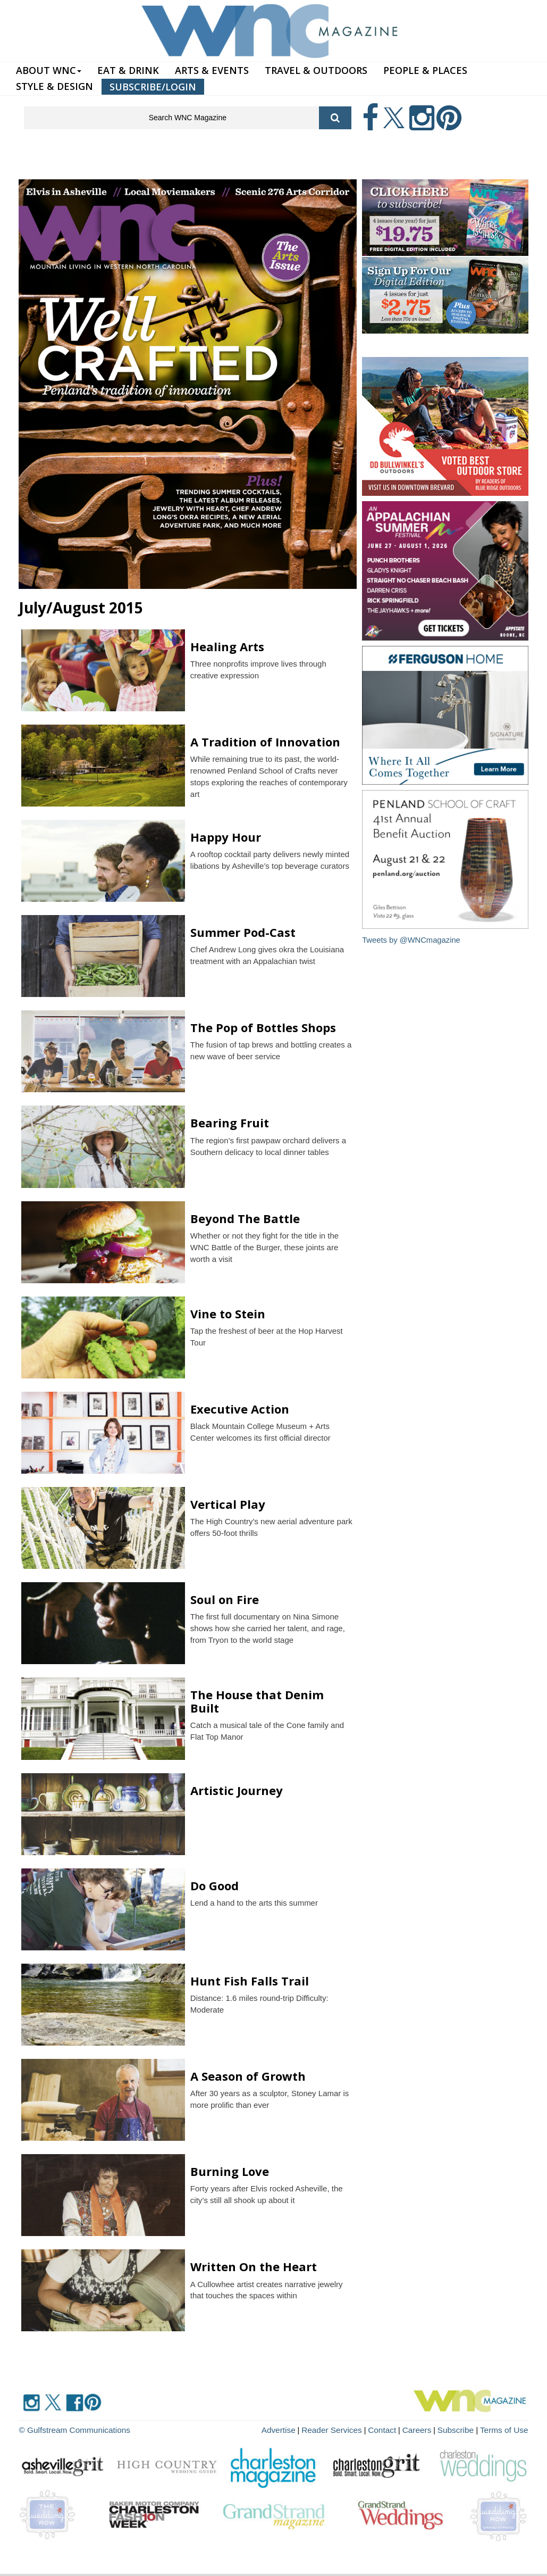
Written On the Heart (253, 2266)
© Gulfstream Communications (70, 2429)
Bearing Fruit (229, 1123)
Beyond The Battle (245, 1218)
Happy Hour (227, 837)
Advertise (298, 2429)
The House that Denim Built (257, 1700)
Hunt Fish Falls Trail (249, 1981)
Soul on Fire (224, 1599)
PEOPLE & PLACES (425, 70)
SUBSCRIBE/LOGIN (153, 86)
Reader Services (347, 2429)
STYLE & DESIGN (54, 86)
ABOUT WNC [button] (48, 70)
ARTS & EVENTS (212, 70)
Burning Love (229, 2171)
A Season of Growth (248, 2076)
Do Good (214, 1885)
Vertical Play (227, 1504)
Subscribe (463, 2429)
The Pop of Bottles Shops (263, 1027)
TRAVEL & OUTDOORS (316, 70)
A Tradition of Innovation (265, 742)
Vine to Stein (227, 1314)
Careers (426, 2429)
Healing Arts (227, 646)
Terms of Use (506, 2429)
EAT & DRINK (128, 70)
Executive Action (239, 1409)
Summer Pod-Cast (243, 932)
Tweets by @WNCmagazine (412, 939)
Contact (394, 2429)
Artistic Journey (236, 1790)
